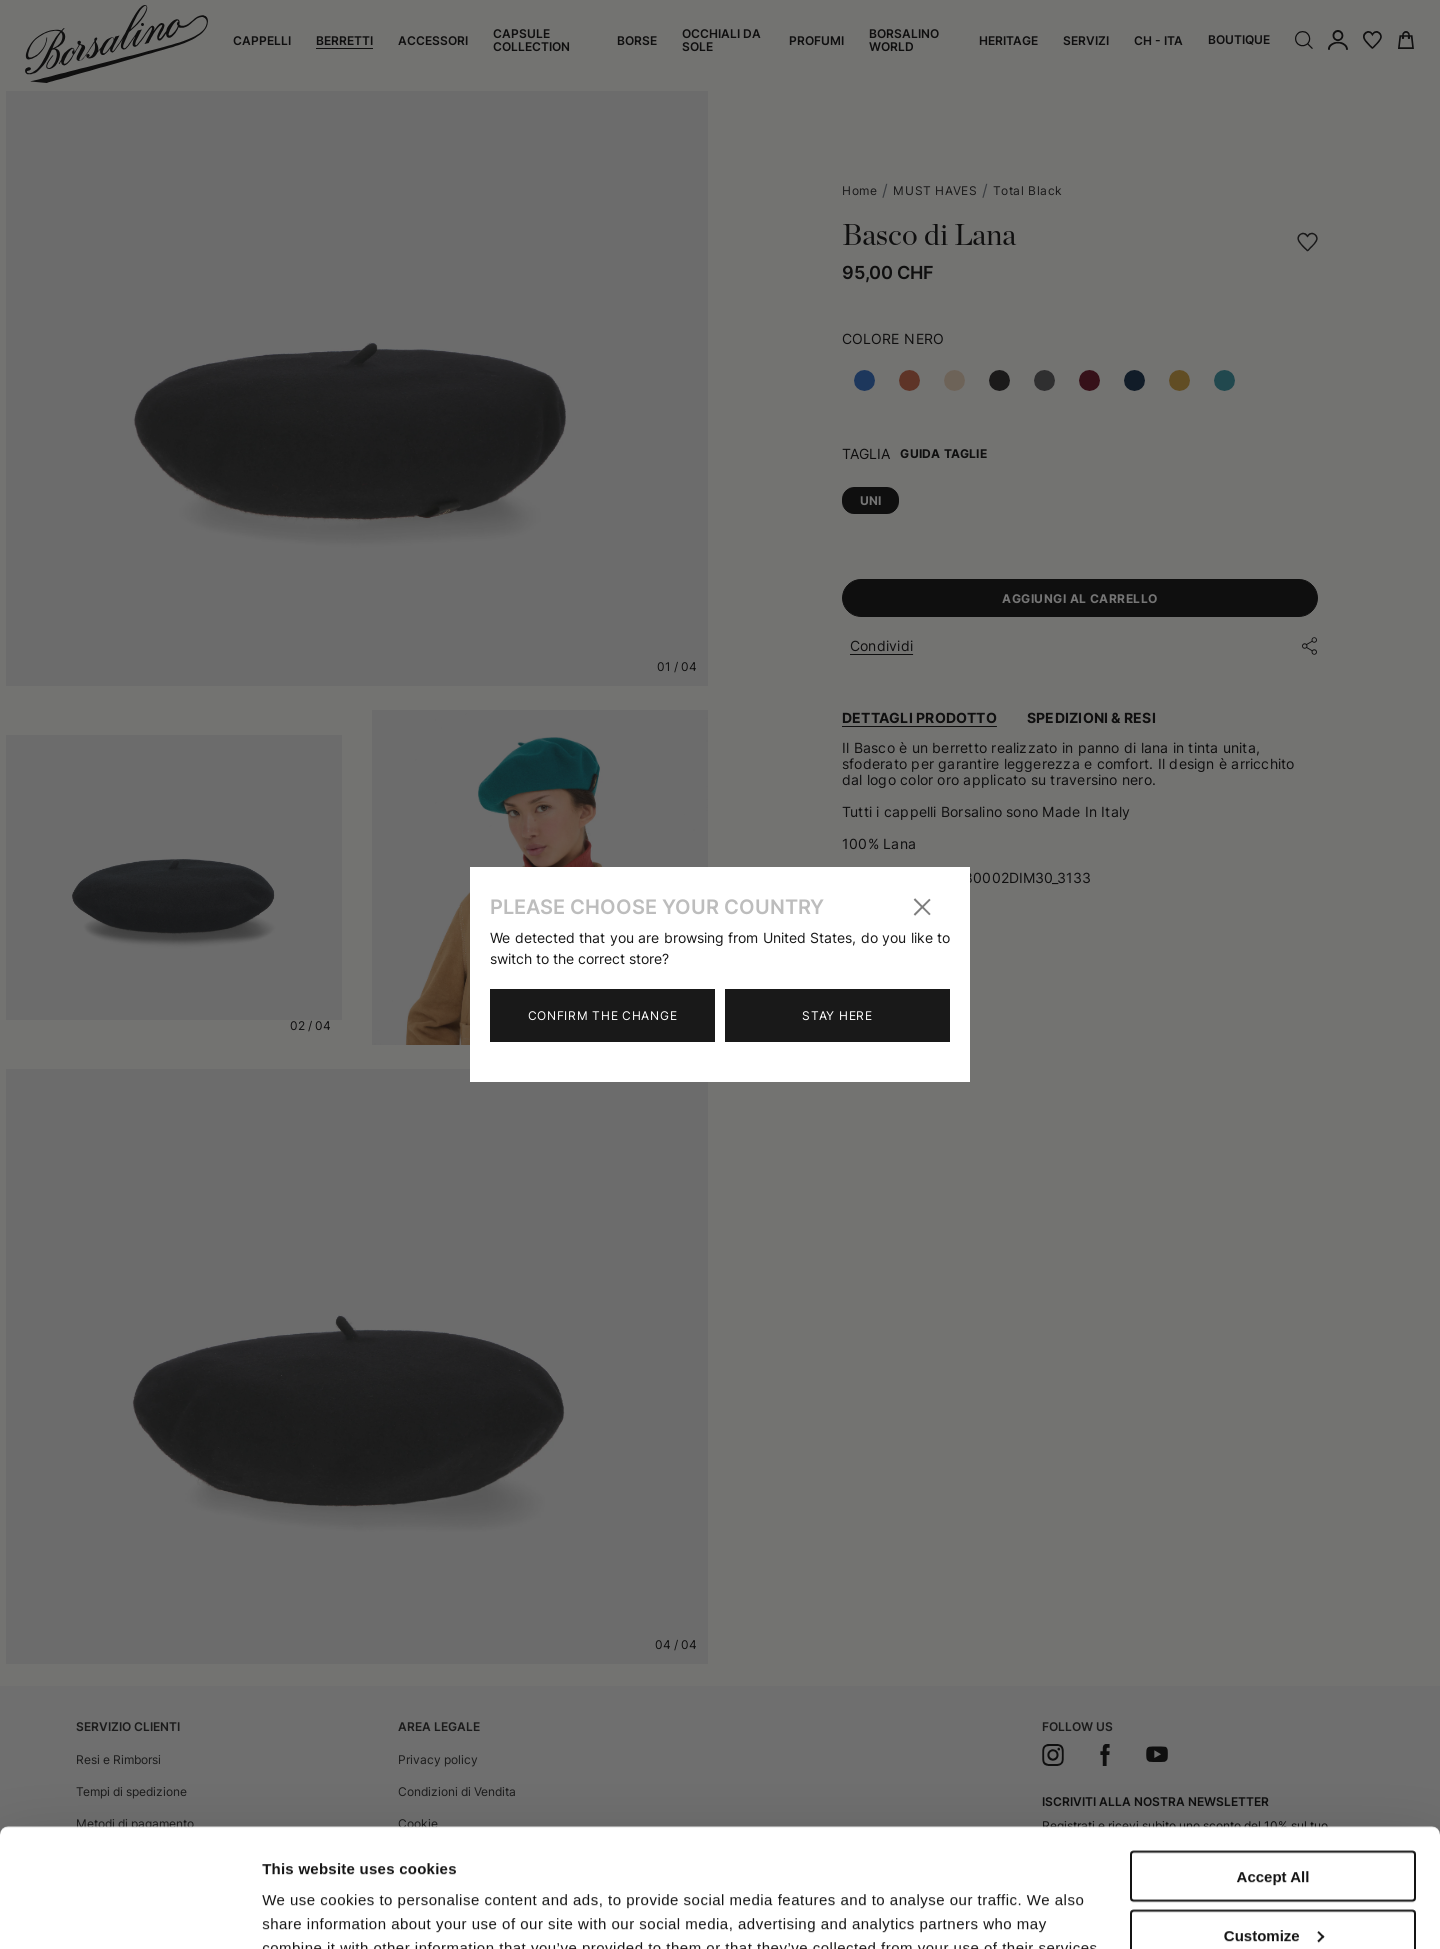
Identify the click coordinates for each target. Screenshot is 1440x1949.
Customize (1274, 1824)
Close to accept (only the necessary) (1273, 1891)
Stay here (837, 1015)
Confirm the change (603, 1015)
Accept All (1273, 1765)
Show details (308, 1891)
